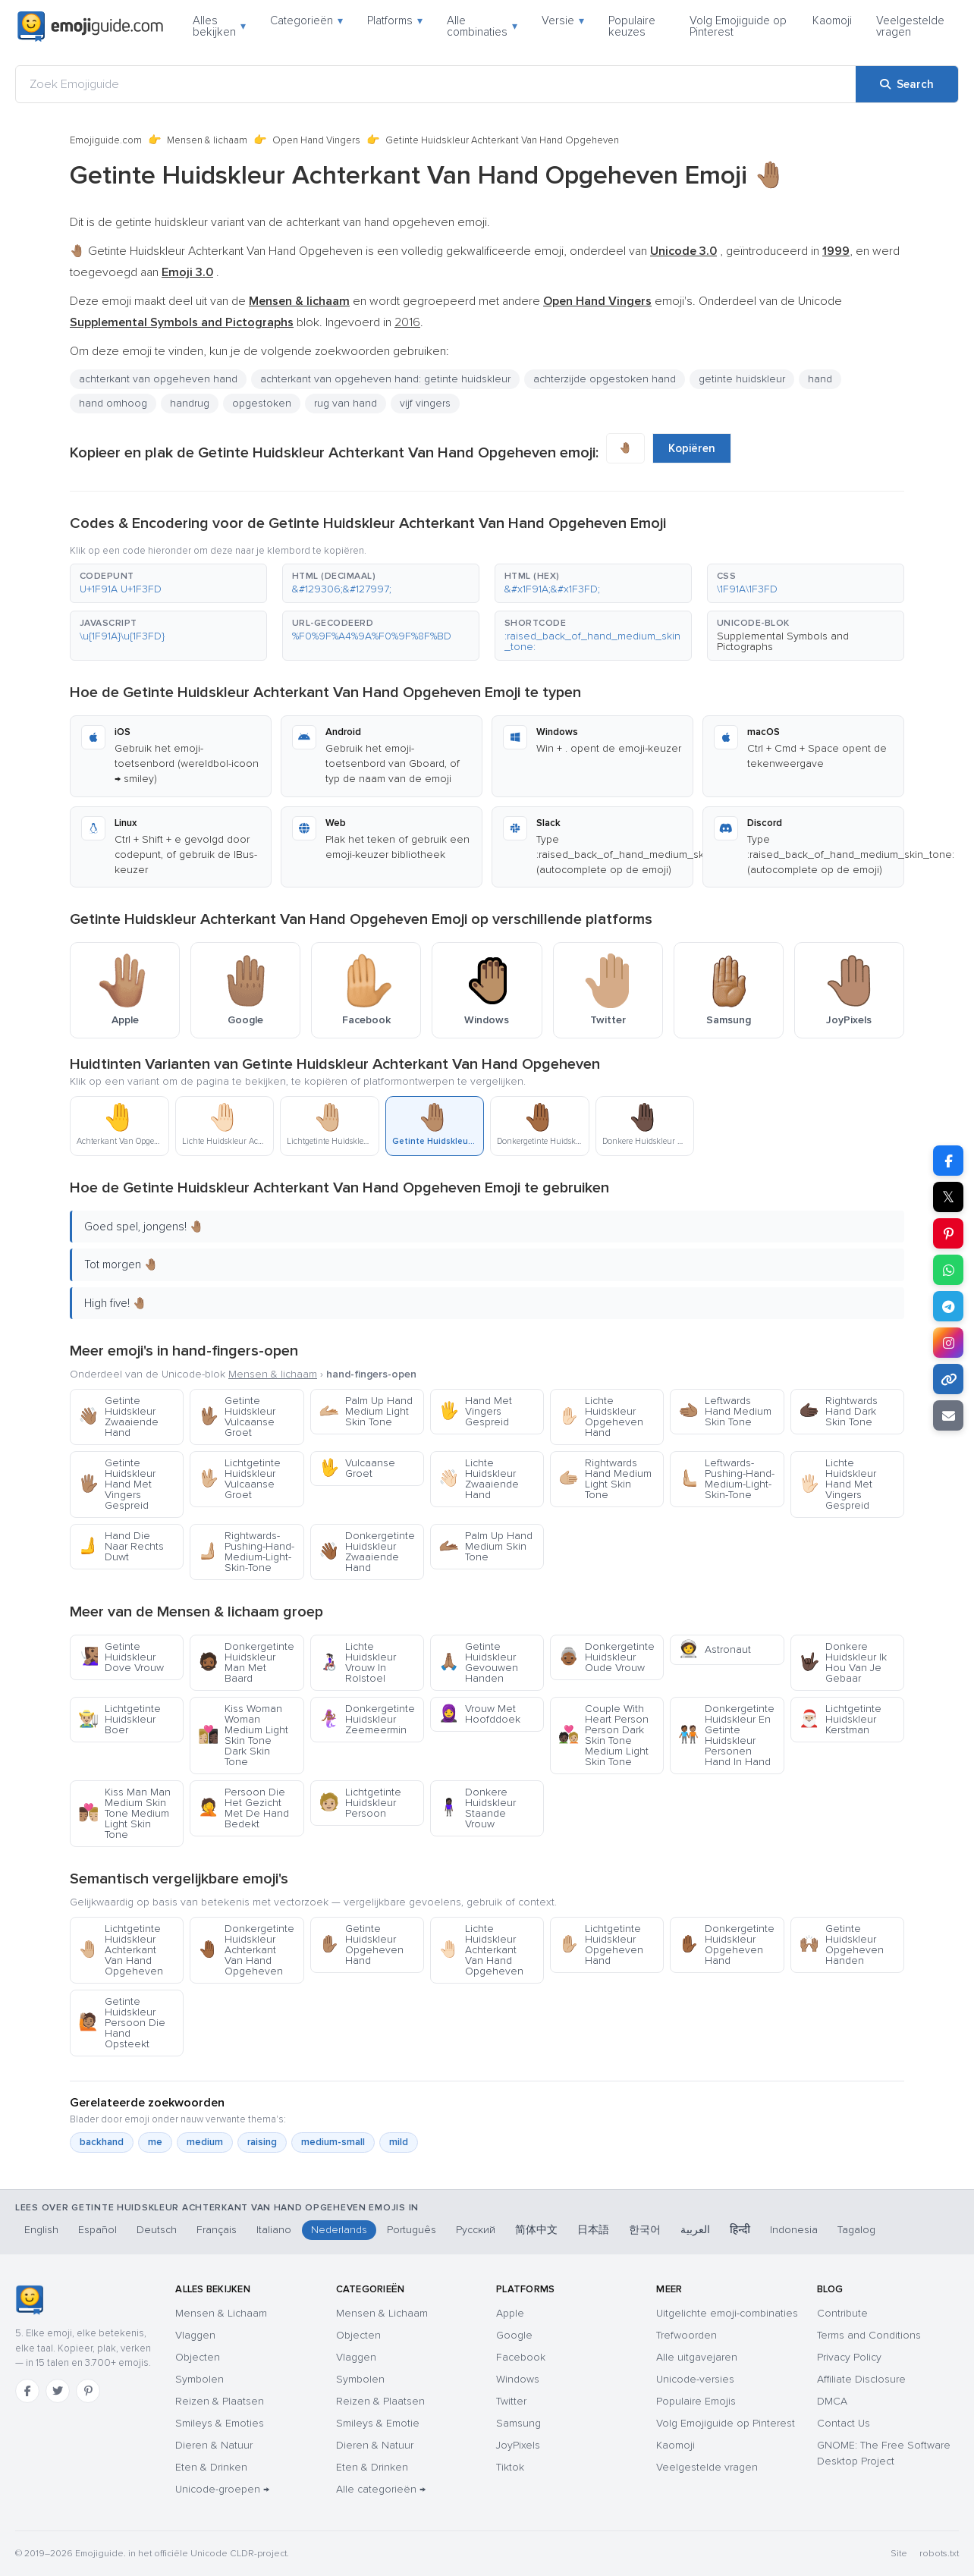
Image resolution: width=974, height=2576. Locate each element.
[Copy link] (948, 1379)
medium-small (333, 2142)
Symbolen (199, 2379)
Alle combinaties (482, 26)
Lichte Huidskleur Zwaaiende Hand (478, 1478)
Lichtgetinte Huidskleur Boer (119, 1719)
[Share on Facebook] (948, 1160)
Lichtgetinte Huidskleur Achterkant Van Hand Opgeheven (120, 1950)
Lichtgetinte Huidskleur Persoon (360, 1803)
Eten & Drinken (211, 2467)
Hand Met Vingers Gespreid (475, 1411)
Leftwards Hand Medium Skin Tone (724, 1411)
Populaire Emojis (696, 2401)
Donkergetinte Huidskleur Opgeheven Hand (726, 1944)
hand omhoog (113, 403)
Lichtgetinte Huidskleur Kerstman (840, 1719)
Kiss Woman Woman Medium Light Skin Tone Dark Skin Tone (243, 1735)
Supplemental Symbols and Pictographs (783, 641)
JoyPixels (518, 2445)
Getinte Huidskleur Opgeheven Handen (841, 1944)
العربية (695, 2229)
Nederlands (339, 2229)
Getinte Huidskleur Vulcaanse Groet (236, 1416)
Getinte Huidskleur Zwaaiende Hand (118, 1416)
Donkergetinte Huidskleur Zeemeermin (367, 1719)
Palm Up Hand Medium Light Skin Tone (366, 1411)
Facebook (520, 2357)
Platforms (395, 20)
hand (820, 378)
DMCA (832, 2401)
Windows (517, 2379)
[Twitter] (58, 2391)
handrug (189, 403)
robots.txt (939, 2553)
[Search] (907, 84)
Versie (563, 20)
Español (97, 2229)
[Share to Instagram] (948, 1342)
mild (398, 2142)
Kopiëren (691, 448)
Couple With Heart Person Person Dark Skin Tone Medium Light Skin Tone (603, 1735)
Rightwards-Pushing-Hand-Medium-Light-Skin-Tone (246, 1551)
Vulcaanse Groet (357, 1468)
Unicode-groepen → (222, 2489)
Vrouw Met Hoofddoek (479, 1714)
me (155, 2142)
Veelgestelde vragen (910, 26)
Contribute (842, 2313)
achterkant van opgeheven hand (158, 378)
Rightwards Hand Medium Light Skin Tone (605, 1478)
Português (411, 2229)
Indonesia (794, 2229)
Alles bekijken (219, 26)
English (41, 2229)
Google (514, 2335)
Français (216, 2229)
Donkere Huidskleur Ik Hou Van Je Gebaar (843, 1662)
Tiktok (510, 2467)
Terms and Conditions (869, 2335)
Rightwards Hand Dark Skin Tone (838, 1411)
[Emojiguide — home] (90, 26)
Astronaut (714, 1649)
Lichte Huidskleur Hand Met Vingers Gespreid (837, 1484)
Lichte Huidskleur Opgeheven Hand (600, 1416)
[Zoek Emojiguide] (436, 84)
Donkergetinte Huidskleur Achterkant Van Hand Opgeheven (246, 1950)
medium (205, 2142)
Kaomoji (832, 20)
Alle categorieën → (381, 2489)
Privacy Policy (849, 2357)
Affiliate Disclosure (861, 2379)
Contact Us (843, 2423)
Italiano (273, 2229)
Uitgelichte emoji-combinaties (727, 2313)
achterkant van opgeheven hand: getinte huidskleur (385, 378)
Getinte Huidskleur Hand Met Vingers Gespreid (117, 1484)
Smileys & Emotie (377, 2423)
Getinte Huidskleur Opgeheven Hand (361, 1944)
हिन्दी (740, 2229)
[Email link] (948, 1415)
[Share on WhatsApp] (948, 1270)
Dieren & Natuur (214, 2445)
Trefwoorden (686, 2335)
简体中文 (536, 2229)
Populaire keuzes (631, 26)
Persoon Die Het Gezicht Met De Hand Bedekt (243, 1808)
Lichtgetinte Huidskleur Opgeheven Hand (600, 1944)
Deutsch (157, 2229)
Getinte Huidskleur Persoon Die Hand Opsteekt (121, 2022)
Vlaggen (195, 2335)
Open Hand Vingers (316, 140)
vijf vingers (425, 403)
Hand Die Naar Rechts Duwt (121, 1546)
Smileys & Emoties (219, 2423)
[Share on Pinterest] (948, 1233)
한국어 (645, 2229)
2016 (407, 322)
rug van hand (345, 403)
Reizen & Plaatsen (219, 2401)
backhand (102, 2142)
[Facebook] (27, 2391)
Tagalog (856, 2229)
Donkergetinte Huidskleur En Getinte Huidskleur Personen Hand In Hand (726, 1735)
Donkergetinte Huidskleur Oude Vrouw (606, 1657)
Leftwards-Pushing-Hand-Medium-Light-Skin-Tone (726, 1478)
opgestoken (261, 403)
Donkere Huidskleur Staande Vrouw (477, 1808)
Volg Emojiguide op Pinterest (738, 26)
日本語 (593, 2229)
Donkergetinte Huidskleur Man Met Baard (246, 1662)
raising (262, 2142)
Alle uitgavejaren (696, 2357)
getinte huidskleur (742, 378)
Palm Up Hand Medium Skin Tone (485, 1546)
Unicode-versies (695, 2379)
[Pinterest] (88, 2391)
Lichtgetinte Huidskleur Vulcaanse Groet (239, 1478)
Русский (475, 2229)
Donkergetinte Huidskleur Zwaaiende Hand (367, 1551)
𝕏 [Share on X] (948, 1197)
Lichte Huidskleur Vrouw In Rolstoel (357, 1662)
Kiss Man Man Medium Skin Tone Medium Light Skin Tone (124, 1813)
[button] (168, 583)
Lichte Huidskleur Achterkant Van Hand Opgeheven (480, 1950)
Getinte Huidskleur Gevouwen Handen (478, 1662)
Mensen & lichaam (207, 140)
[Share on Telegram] (948, 1306)
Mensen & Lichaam (221, 2313)
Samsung (518, 2423)
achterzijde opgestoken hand (604, 378)
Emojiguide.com (106, 140)
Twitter (511, 2401)
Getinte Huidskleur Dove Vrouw (121, 1657)
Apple (510, 2313)
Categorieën (306, 20)
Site (899, 2553)
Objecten (197, 2357)
